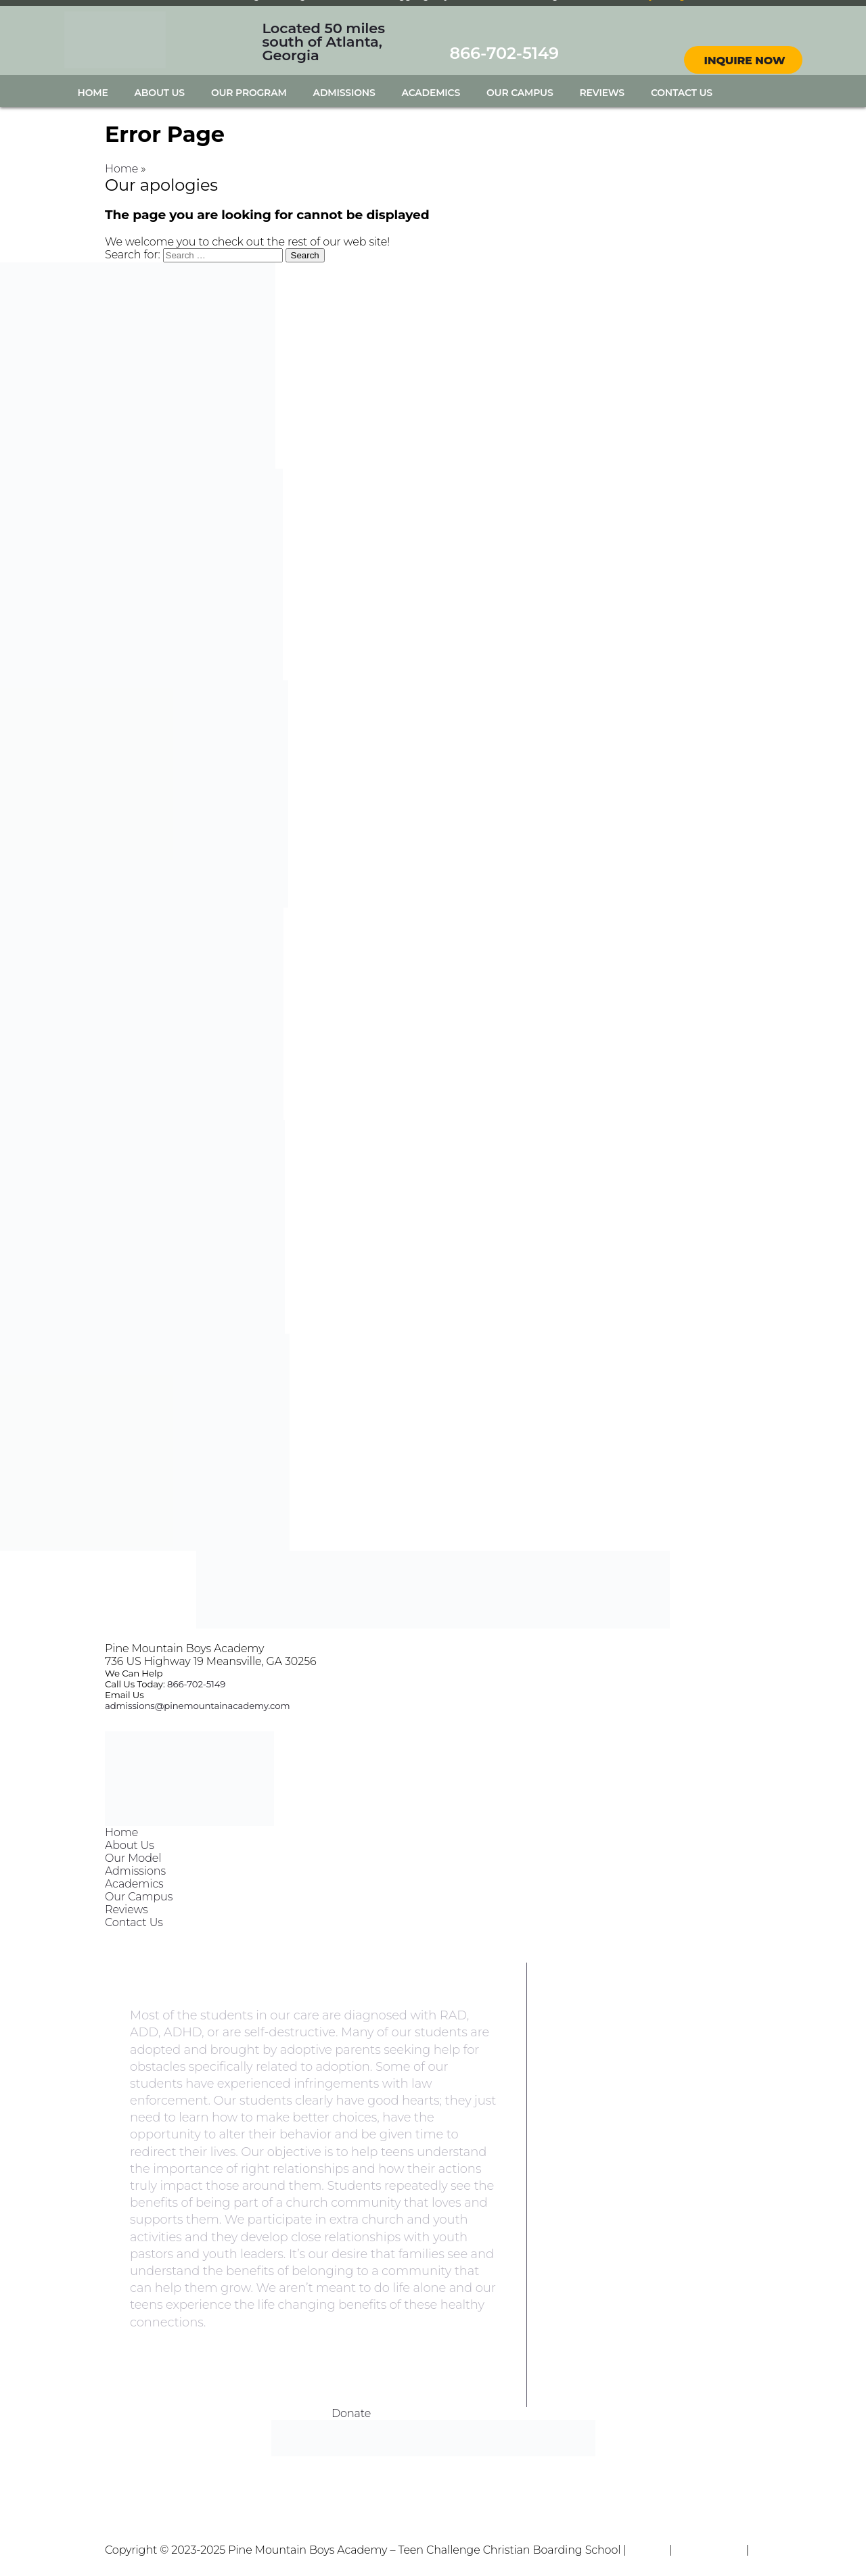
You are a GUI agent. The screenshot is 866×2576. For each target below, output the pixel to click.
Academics (431, 93)
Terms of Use (709, 2550)
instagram (755, 26)
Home (93, 93)
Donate (351, 2413)
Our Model (133, 1858)
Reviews (602, 93)
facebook (730, 26)
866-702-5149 (504, 53)
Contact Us (681, 93)
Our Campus (519, 93)
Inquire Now (744, 60)
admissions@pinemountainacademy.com (197, 1705)
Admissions (344, 93)
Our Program (249, 93)
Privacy (647, 2550)
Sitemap (127, 2562)
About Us (160, 93)
